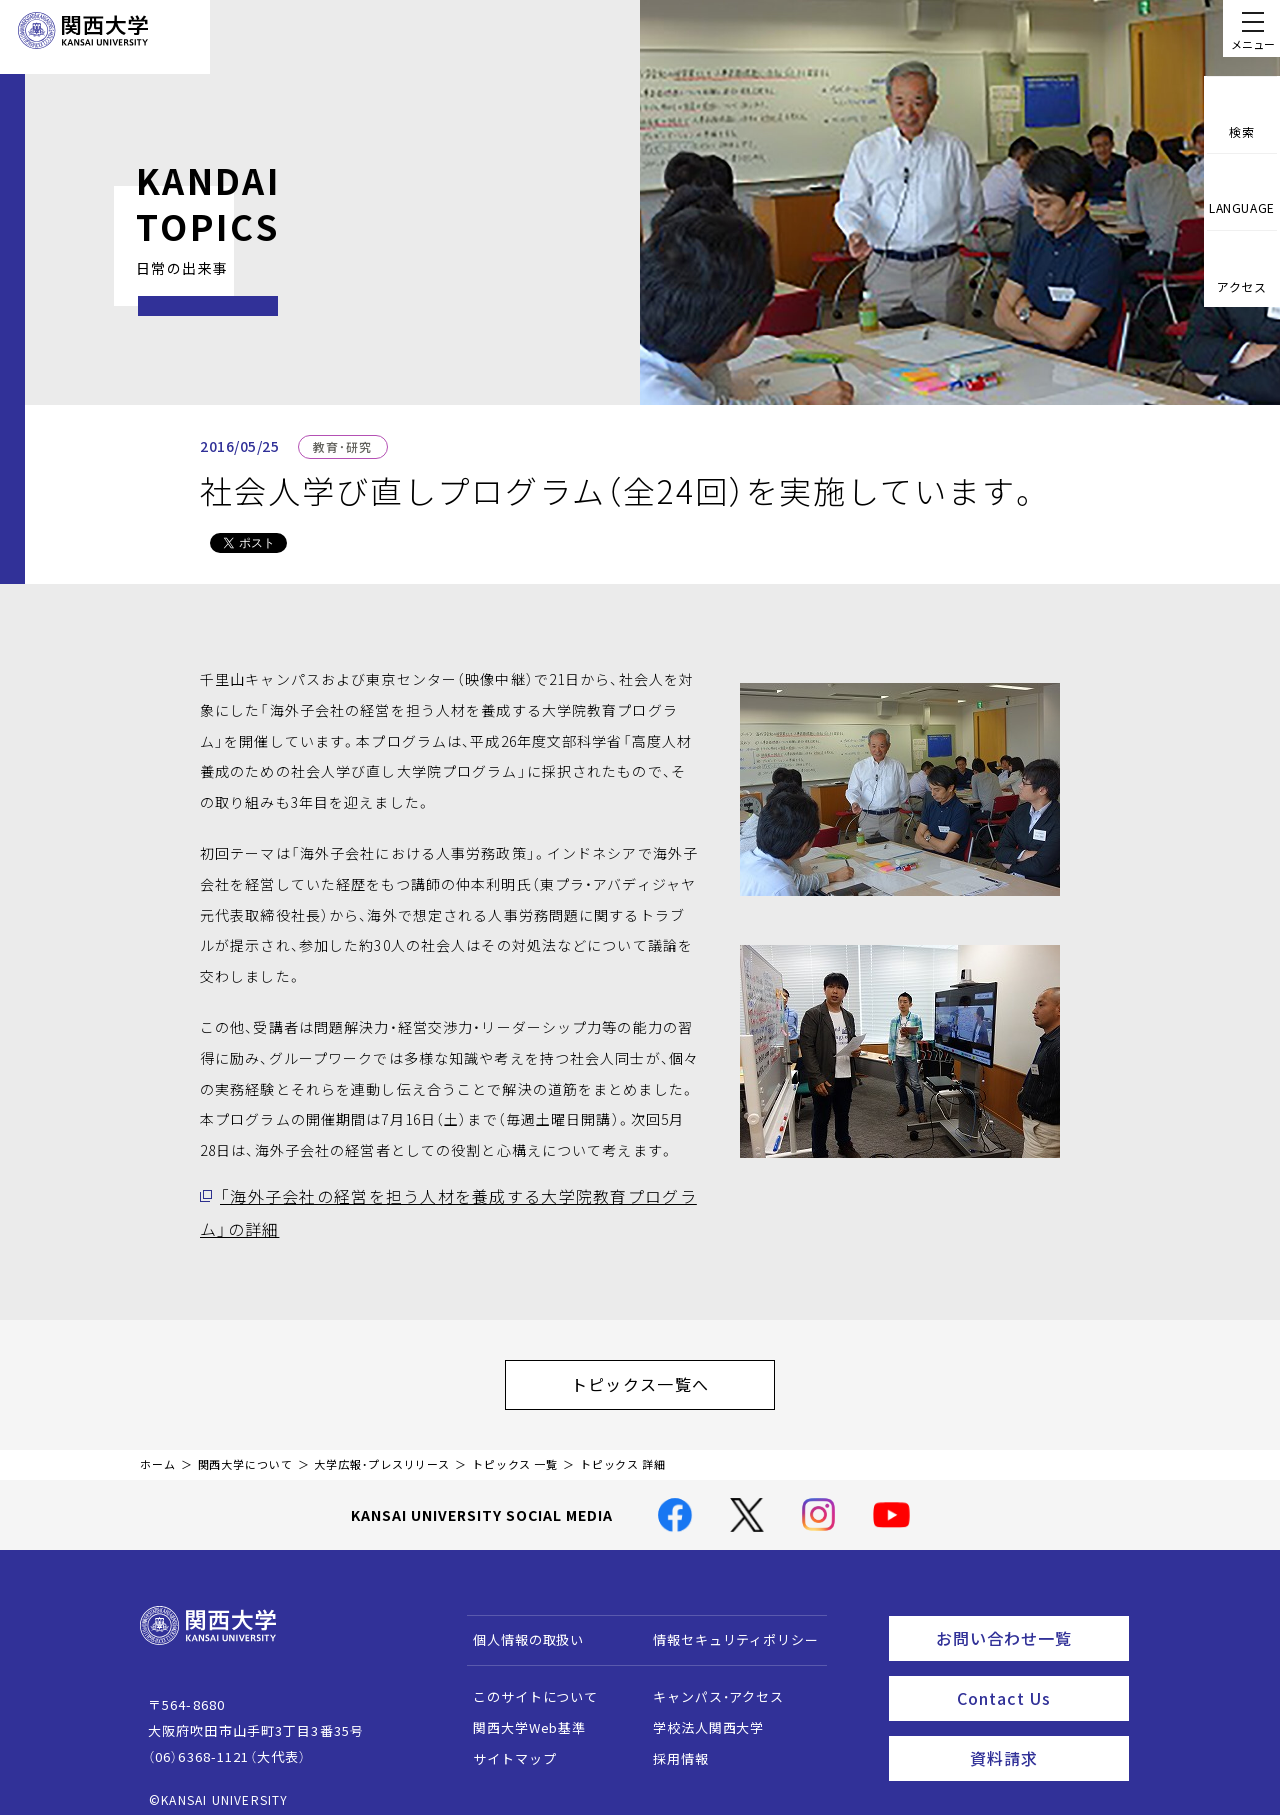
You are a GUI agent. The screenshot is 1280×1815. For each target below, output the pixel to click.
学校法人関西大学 (699, 1713)
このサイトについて (526, 1682)
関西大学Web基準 (520, 1713)
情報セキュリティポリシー (726, 1625)
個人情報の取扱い (519, 1625)
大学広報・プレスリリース (382, 1450)
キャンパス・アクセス (709, 1682)
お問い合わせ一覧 (1028, 1621)
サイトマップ (505, 1744)
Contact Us (1036, 1676)
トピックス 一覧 (515, 1450)
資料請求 (1043, 1731)
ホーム (158, 1450)
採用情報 (671, 1744)
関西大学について (245, 1450)
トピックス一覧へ (660, 1375)
